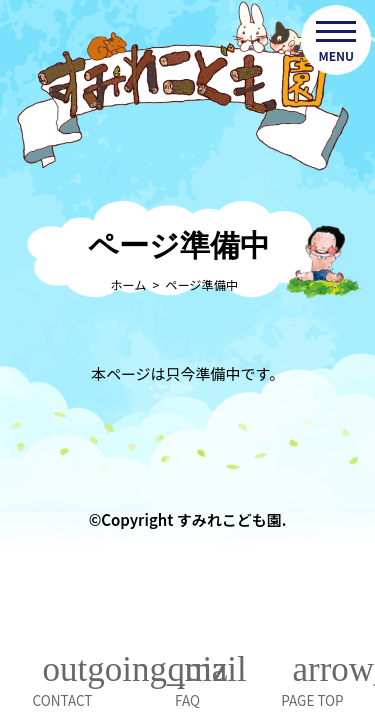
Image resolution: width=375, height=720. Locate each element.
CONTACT (63, 700)
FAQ (187, 700)
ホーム (128, 285)
